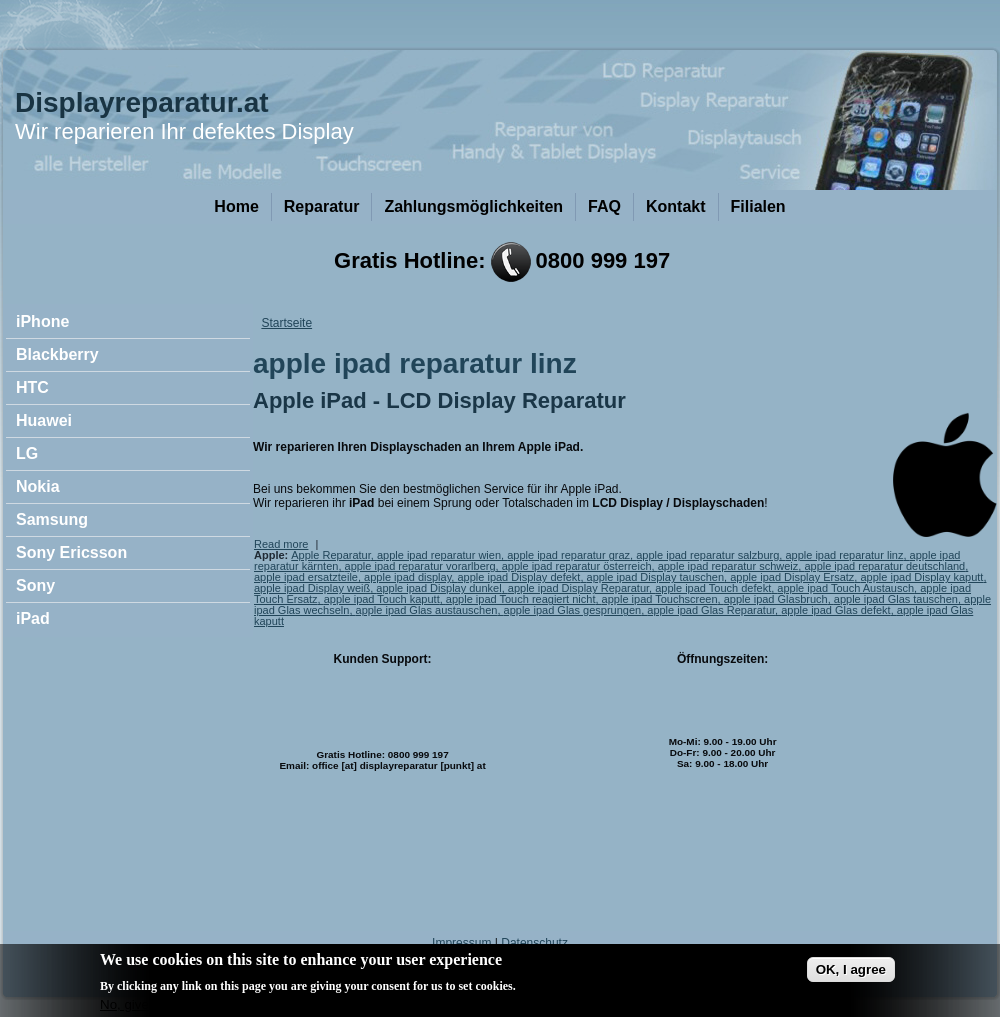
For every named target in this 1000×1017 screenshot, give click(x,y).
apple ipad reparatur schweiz (728, 566)
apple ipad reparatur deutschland (884, 566)
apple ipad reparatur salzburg (707, 555)
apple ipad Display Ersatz (792, 577)
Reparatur (322, 206)
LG (27, 453)
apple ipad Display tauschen (656, 577)
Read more (281, 544)
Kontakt (676, 206)
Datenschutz (534, 943)
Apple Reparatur (331, 555)
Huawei (44, 420)
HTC (32, 387)
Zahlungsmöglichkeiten (473, 206)
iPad (33, 618)
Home (236, 206)
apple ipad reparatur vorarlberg (420, 566)
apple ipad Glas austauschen (427, 610)
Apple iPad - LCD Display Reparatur (439, 400)
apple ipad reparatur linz (844, 555)
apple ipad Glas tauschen (896, 599)
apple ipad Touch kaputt (382, 599)
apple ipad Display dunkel (438, 588)
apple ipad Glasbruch (776, 599)
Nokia (38, 486)
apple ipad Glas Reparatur (711, 610)
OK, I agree (851, 974)
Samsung (52, 519)
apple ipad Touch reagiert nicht (521, 599)
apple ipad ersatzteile (306, 577)
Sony (35, 585)
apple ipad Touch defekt (713, 588)
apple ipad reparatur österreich (577, 566)
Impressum (461, 943)
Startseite (286, 323)
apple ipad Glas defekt (835, 610)
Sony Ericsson (71, 552)
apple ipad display (407, 577)
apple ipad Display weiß (312, 588)
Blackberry (57, 354)
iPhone (42, 321)
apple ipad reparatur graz (568, 555)
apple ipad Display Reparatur (578, 588)
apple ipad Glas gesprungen (573, 610)
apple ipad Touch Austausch (845, 588)
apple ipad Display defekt (518, 577)
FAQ (604, 206)
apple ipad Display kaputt (921, 577)
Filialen (758, 206)
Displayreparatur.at (142, 102)
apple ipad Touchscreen (660, 599)
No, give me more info (165, 1009)
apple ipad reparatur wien (439, 555)
